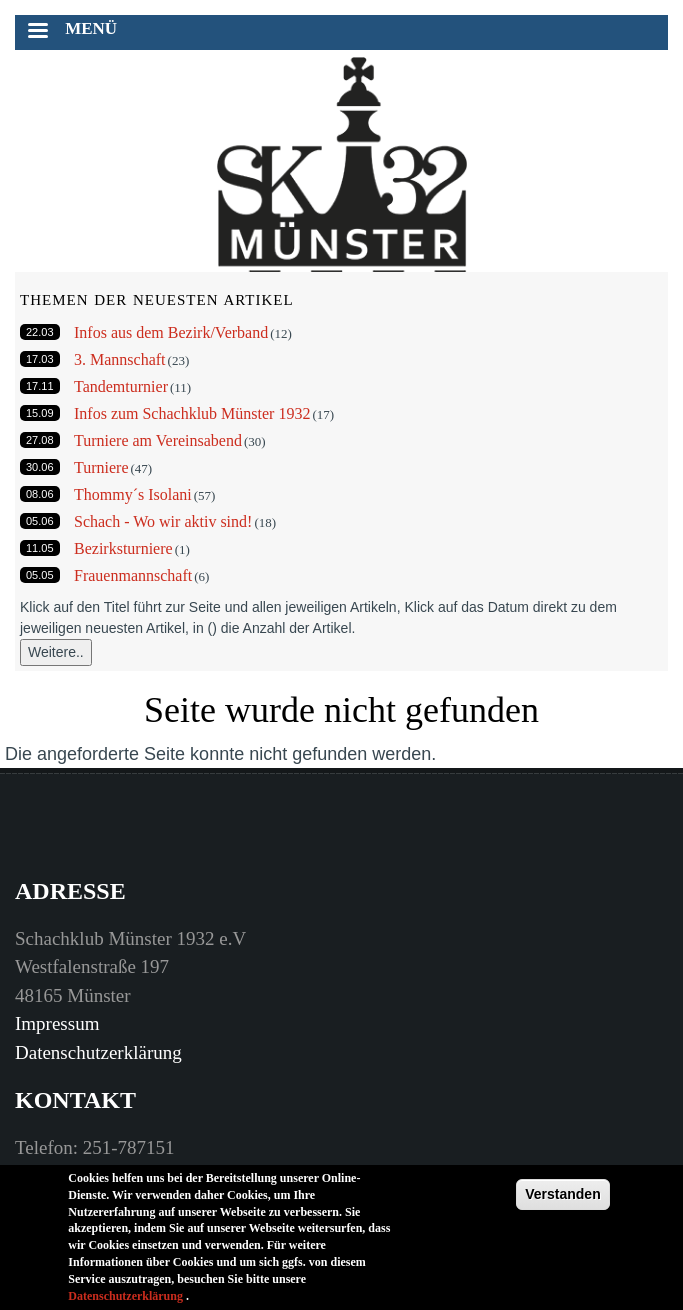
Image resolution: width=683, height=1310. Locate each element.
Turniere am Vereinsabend (158, 440)
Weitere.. (56, 652)
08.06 (40, 494)
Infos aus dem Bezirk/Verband (171, 332)
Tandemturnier (121, 386)
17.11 (40, 386)
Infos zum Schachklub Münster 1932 (192, 413)
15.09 (40, 413)
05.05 (40, 575)
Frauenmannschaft (133, 575)
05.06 (40, 521)
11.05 (40, 548)
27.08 (40, 440)
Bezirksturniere (123, 548)
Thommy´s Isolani (133, 494)
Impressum (57, 1023)
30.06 (40, 467)
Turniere (101, 467)
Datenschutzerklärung (98, 1052)
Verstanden (562, 1205)
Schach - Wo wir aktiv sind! (163, 521)
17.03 (40, 359)
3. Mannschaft (120, 359)
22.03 (40, 332)
